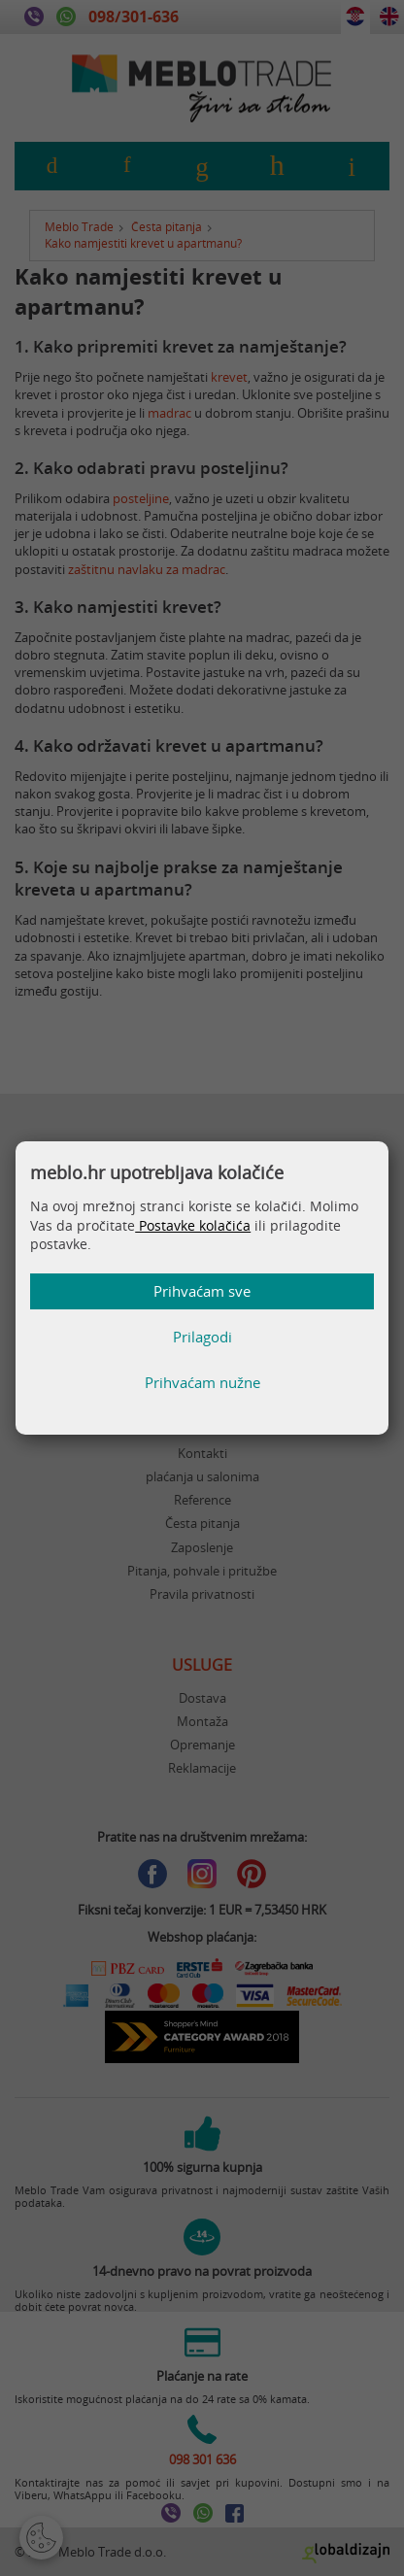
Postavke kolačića (193, 1225)
